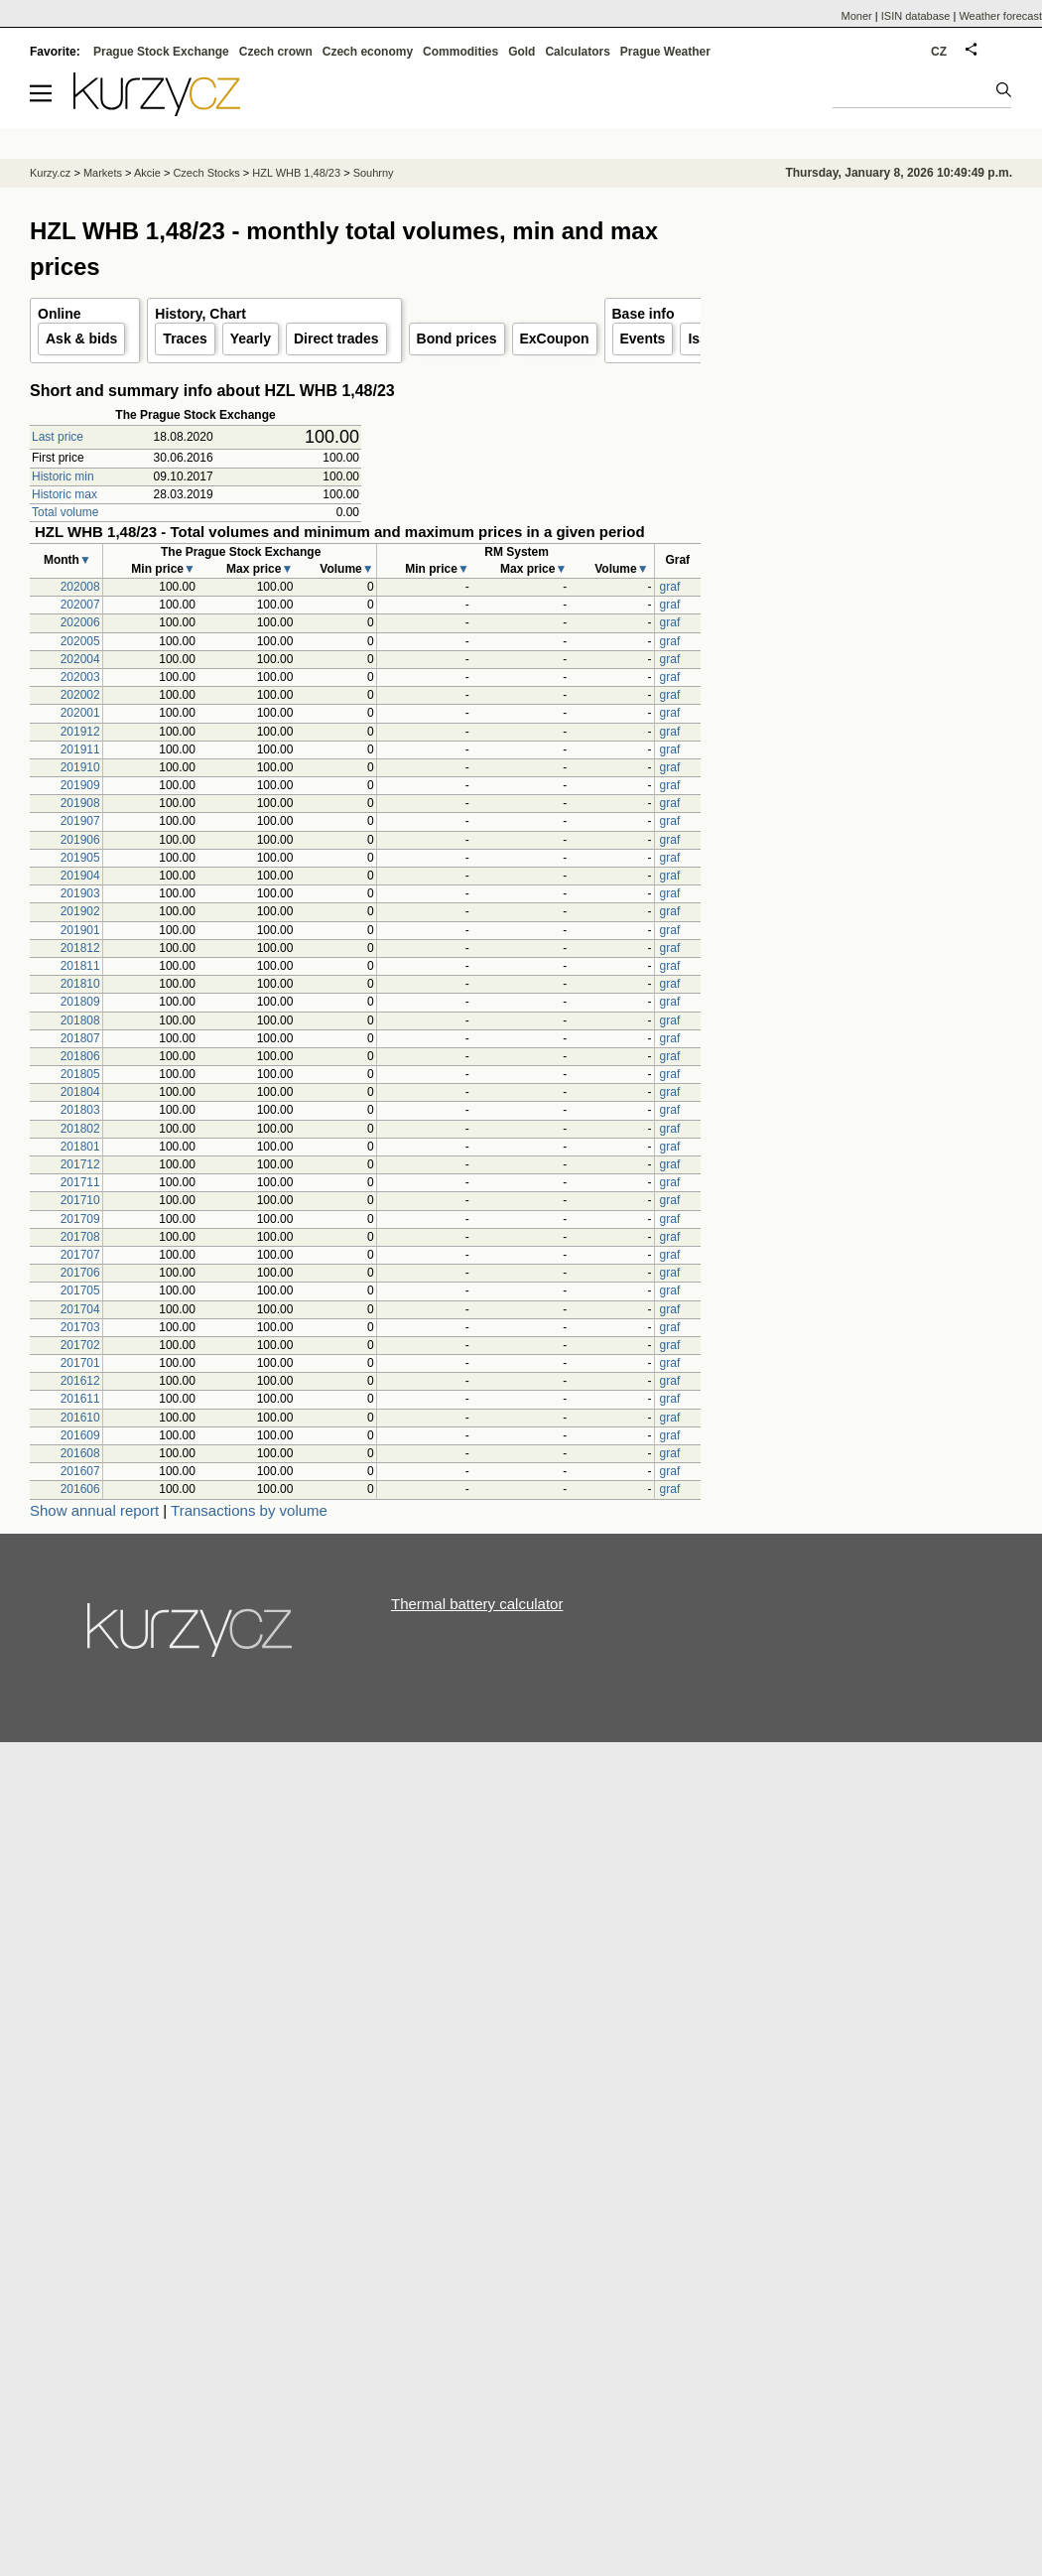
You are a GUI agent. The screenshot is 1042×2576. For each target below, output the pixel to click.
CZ (939, 52)
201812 (80, 948)
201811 (80, 966)
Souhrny (373, 173)
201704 (80, 1309)
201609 (80, 1435)
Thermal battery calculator (477, 1603)
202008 (80, 587)
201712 (80, 1164)
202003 (80, 677)
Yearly (250, 338)
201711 (80, 1182)
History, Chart (200, 314)
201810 (80, 984)
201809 (80, 1002)
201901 (80, 930)
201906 (80, 840)
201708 (80, 1237)
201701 (80, 1363)
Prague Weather (665, 52)
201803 (80, 1110)
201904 (80, 875)
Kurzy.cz (50, 173)
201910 (80, 767)
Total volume (65, 512)
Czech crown (276, 52)
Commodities (460, 52)
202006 (80, 622)
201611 (80, 1399)
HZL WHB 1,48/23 (296, 173)
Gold (521, 52)
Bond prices (457, 338)
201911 (80, 749)
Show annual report (94, 1510)
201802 (80, 1129)
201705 (80, 1290)
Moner (857, 16)
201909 (80, 785)
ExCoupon (554, 338)
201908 (80, 803)
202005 (80, 641)
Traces (184, 338)
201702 (80, 1345)
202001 (80, 713)
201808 (80, 1020)
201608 (80, 1453)
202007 (80, 604)
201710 (80, 1200)
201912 (80, 732)
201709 (80, 1219)
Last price (57, 437)
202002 (80, 695)
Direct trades (336, 338)
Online (59, 314)
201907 (80, 821)
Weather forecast (1000, 16)
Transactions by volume (249, 1510)
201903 (80, 893)
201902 (80, 911)
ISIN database (916, 16)
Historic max (64, 494)
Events (643, 338)
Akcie (147, 173)
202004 (80, 659)
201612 (80, 1381)
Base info (643, 314)
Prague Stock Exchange (161, 52)
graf (670, 587)
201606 (80, 1489)
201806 (80, 1056)
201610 (80, 1417)
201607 (80, 1471)
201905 (80, 858)
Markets (102, 173)
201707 (80, 1255)
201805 (80, 1074)
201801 (80, 1146)
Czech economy (368, 52)
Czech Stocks (206, 173)
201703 (80, 1327)
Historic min (63, 476)
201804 (80, 1092)
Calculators (577, 52)
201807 (80, 1038)
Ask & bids (81, 338)
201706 (80, 1273)
